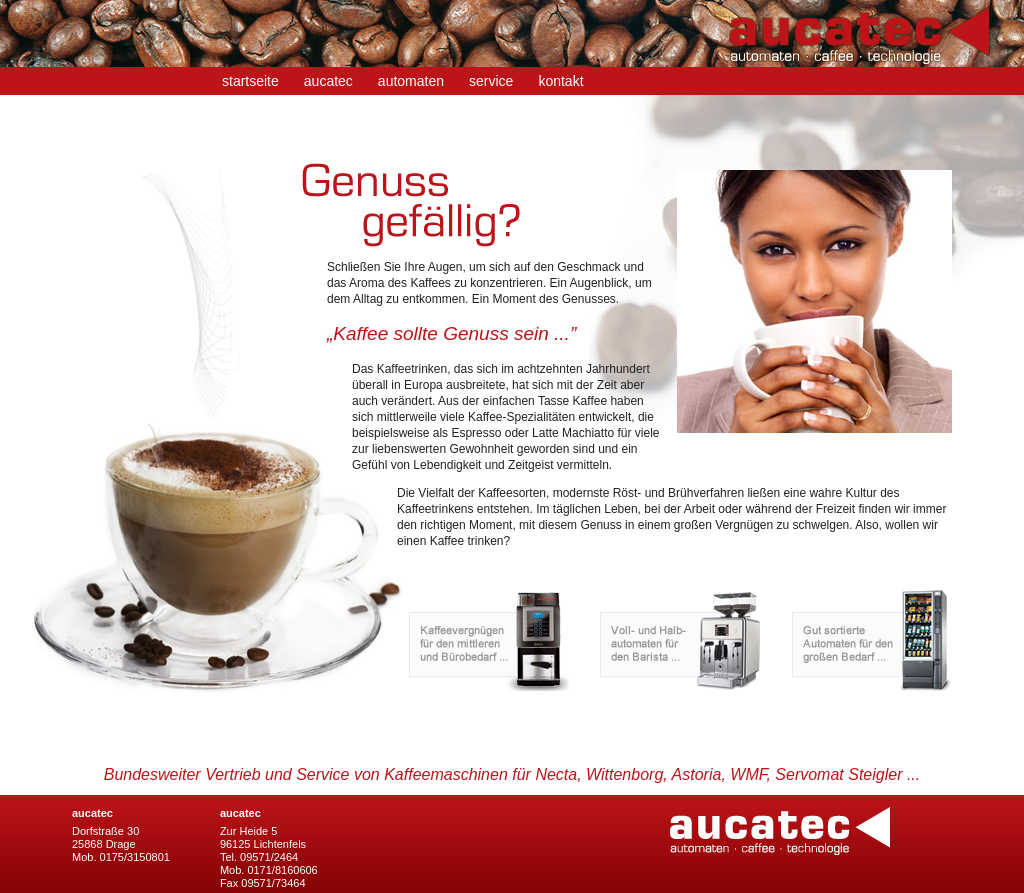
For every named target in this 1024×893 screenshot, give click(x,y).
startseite (250, 81)
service (491, 81)
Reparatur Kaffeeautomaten (950, 81)
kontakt (560, 81)
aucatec (328, 81)
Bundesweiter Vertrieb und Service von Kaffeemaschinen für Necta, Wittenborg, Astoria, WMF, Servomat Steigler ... (512, 774)
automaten (411, 81)
